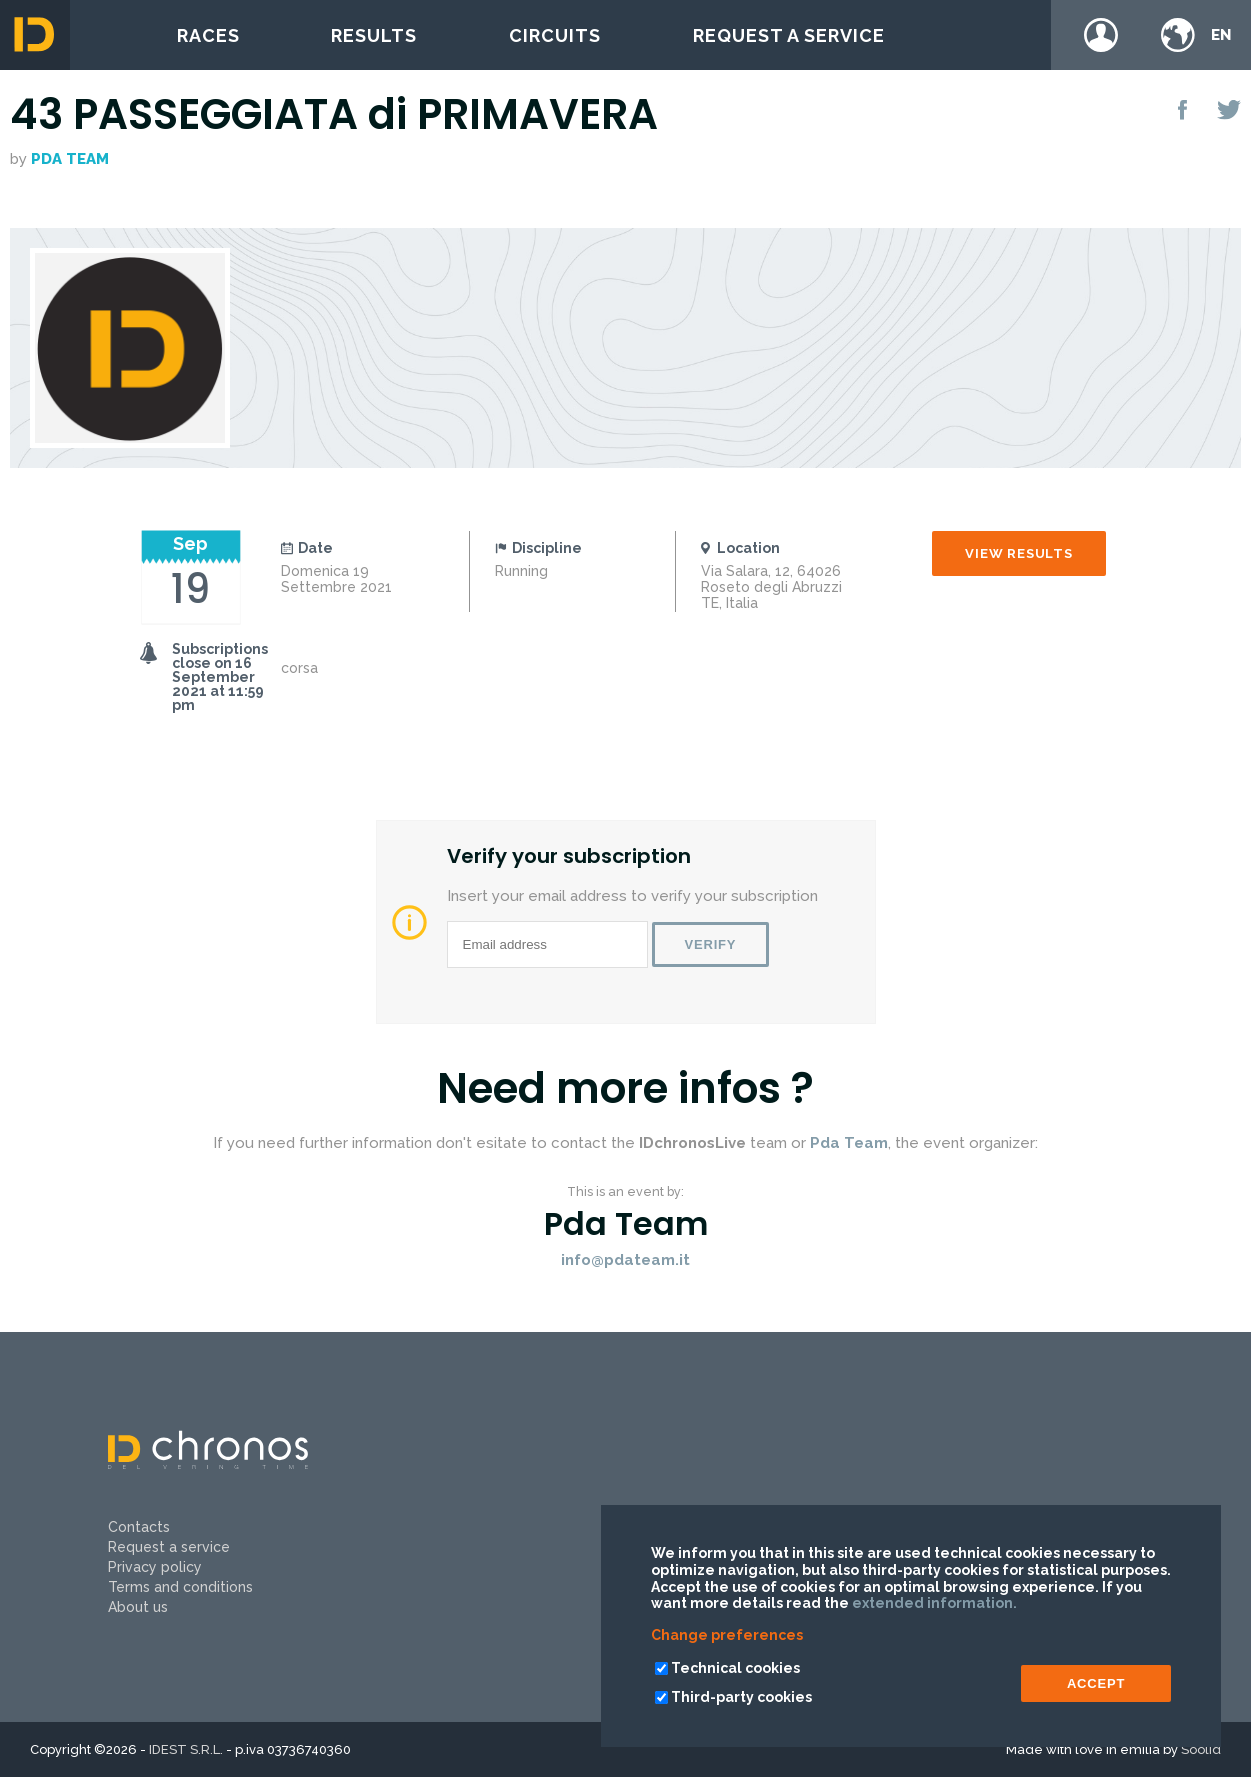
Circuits (555, 35)
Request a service (789, 35)
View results (1019, 553)
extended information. (934, 1603)
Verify (711, 944)
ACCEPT (1096, 1683)
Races (208, 35)
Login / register (1101, 35)
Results (374, 35)
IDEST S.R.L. (186, 1749)
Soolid (1201, 1749)
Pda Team (70, 159)
